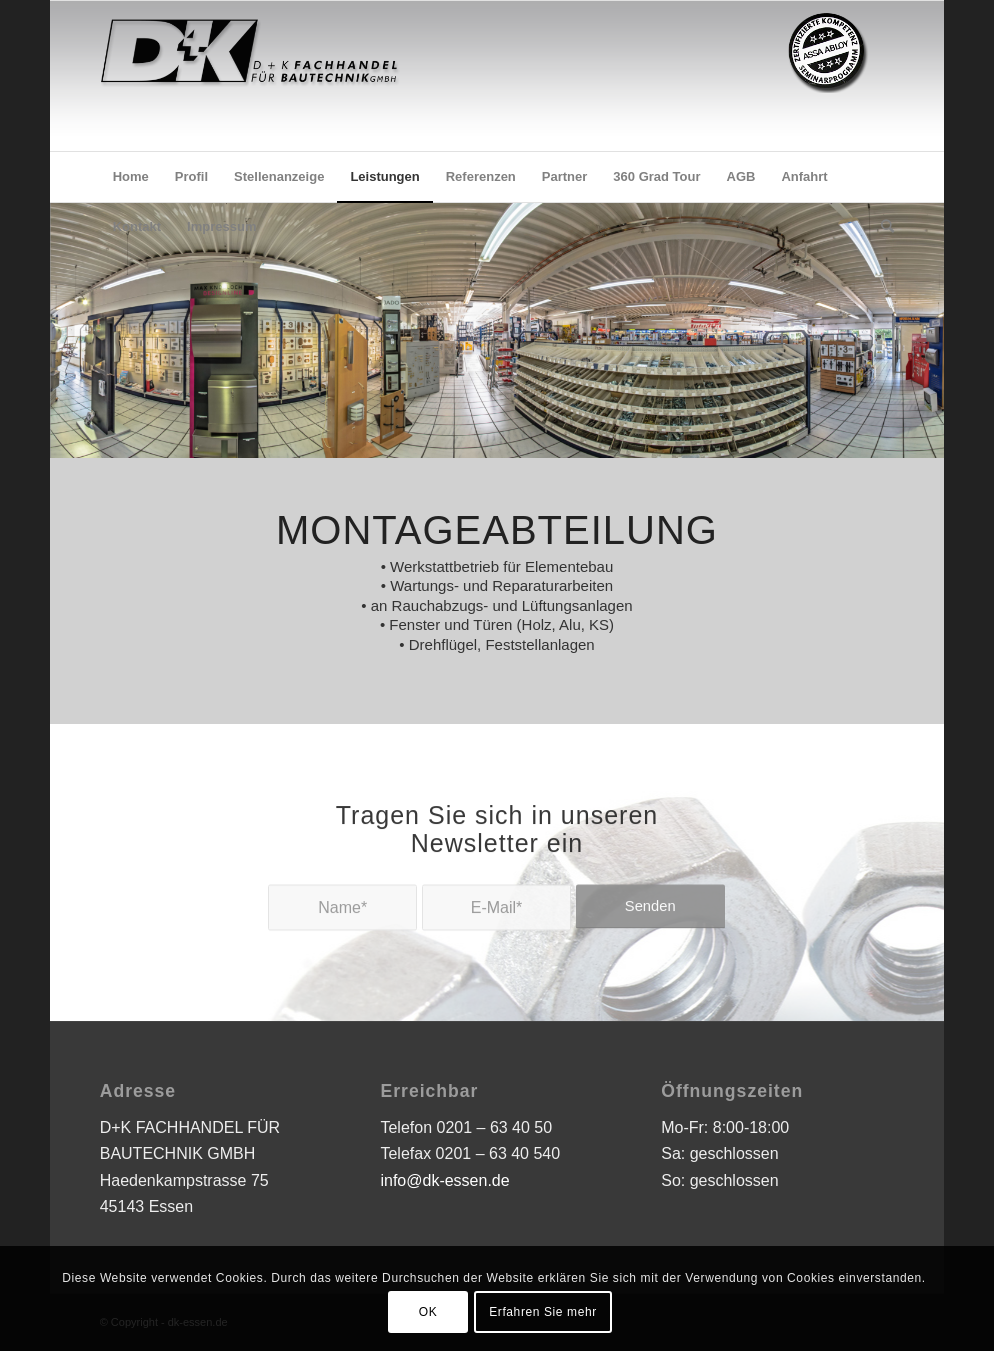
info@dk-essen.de (444, 1180)
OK (428, 1312)
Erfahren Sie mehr (543, 1312)
